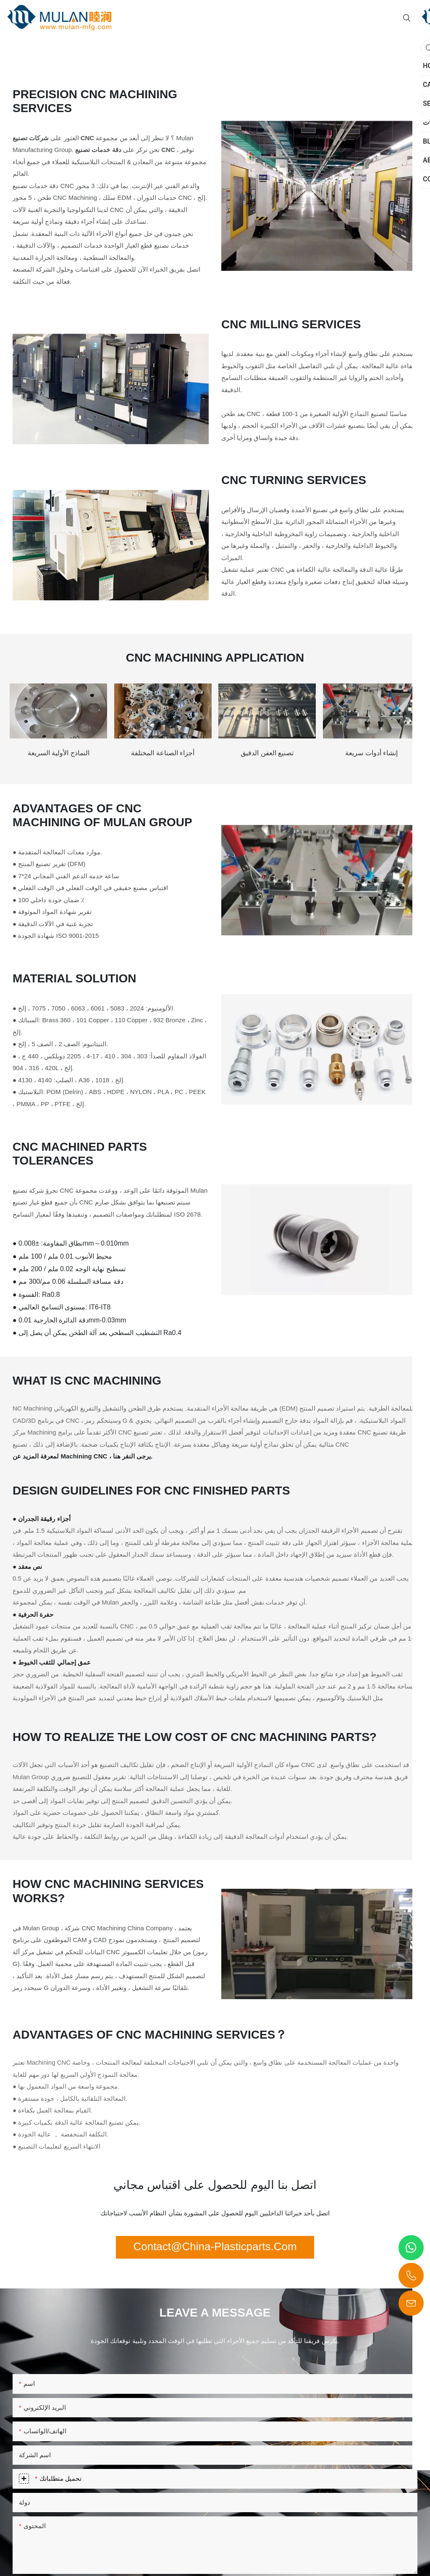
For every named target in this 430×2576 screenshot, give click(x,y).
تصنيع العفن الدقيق (267, 753)
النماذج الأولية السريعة (58, 753)
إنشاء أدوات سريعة (371, 753)
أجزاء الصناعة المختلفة (162, 753)
